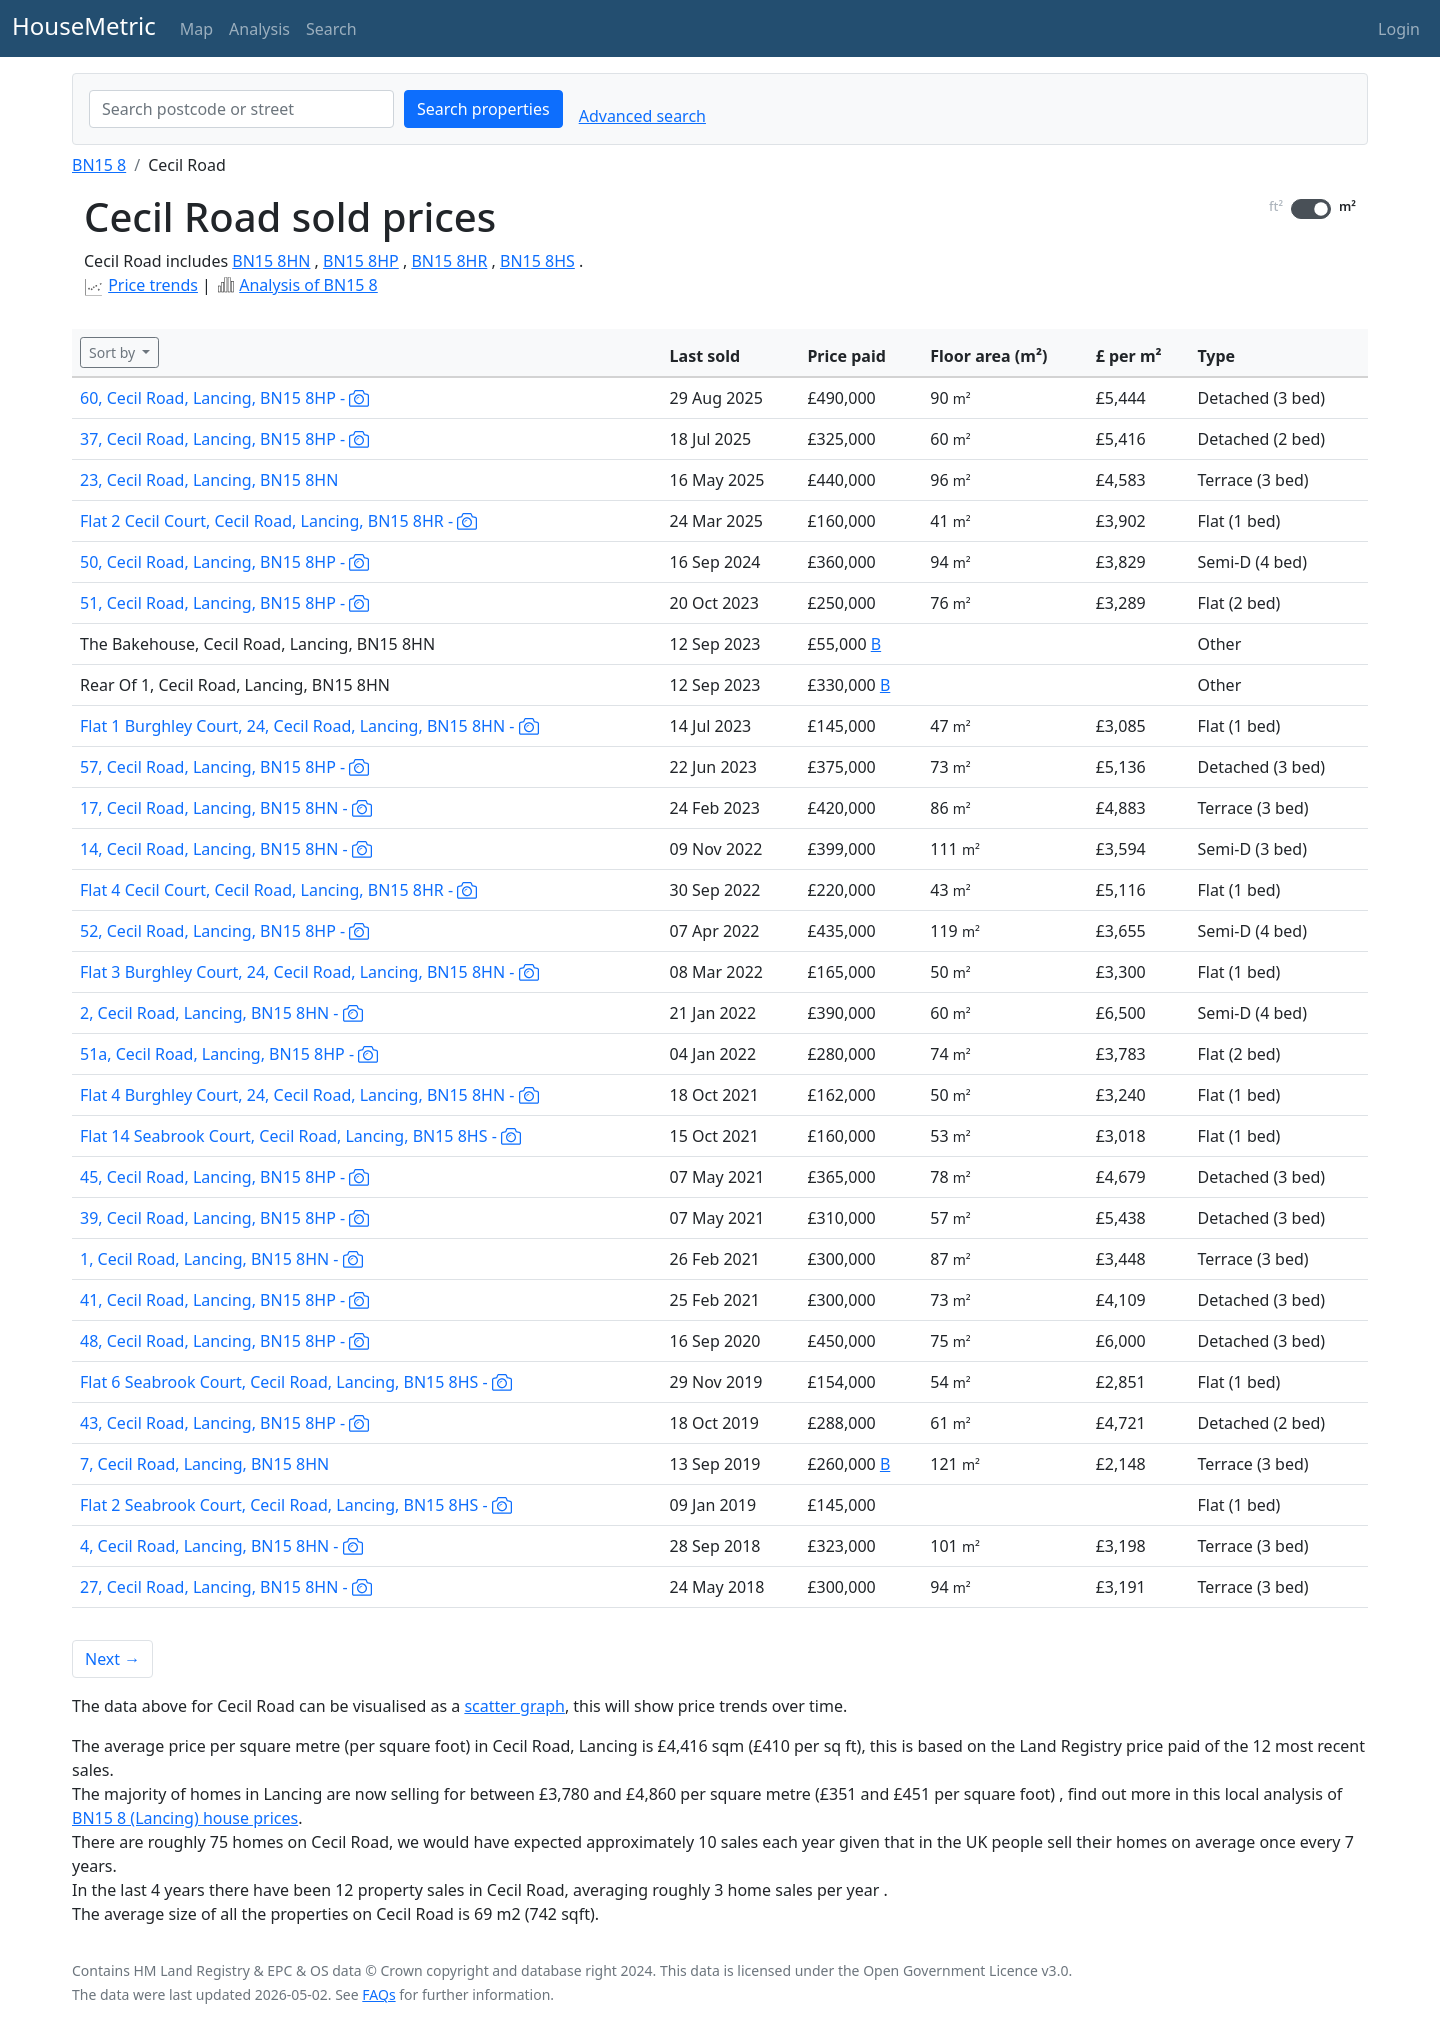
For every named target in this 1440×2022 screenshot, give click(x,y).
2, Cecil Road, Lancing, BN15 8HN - (221, 1013)
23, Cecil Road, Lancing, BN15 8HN (209, 480)
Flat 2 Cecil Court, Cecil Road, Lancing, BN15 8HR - (278, 521)
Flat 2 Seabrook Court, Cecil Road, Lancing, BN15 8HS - (296, 1505)
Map (196, 29)
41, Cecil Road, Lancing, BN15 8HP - (224, 1300)
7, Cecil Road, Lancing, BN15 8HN (204, 1464)
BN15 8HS (537, 261)
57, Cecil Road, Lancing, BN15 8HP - (224, 767)
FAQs (378, 1994)
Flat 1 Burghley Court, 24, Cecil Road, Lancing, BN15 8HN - (309, 726)
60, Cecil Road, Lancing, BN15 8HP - (224, 398)
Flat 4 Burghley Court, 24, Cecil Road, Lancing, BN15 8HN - (309, 1095)
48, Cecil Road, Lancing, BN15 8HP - (224, 1341)
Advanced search (642, 116)
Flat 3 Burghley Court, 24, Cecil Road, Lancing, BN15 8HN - (309, 972)
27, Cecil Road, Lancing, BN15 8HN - (226, 1587)
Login (1399, 29)
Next (112, 1659)
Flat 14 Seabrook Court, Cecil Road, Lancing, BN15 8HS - (300, 1136)
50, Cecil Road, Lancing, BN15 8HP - (224, 562)
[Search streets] (241, 109)
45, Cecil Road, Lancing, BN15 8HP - (224, 1177)
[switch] (1311, 209)
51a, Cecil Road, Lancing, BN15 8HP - (229, 1054)
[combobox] (241, 109)
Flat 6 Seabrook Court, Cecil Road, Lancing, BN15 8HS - (296, 1382)
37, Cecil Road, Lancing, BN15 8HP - (224, 439)
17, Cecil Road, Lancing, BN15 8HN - (226, 808)
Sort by (114, 352)
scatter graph (514, 1706)
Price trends (153, 285)
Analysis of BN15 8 (308, 285)
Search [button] (331, 29)
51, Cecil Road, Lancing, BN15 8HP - (224, 603)
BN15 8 (99, 165)
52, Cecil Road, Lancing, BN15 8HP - (224, 931)
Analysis (259, 29)
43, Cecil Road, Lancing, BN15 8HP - (224, 1423)
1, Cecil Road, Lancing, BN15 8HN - (221, 1259)
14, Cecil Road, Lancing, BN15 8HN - (226, 849)
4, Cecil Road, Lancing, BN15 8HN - (221, 1546)
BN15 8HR (449, 261)
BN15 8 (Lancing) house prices (185, 1818)
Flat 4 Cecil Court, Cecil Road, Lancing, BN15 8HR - (278, 890)
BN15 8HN (271, 261)
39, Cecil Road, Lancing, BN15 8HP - (224, 1218)
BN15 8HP (361, 261)
